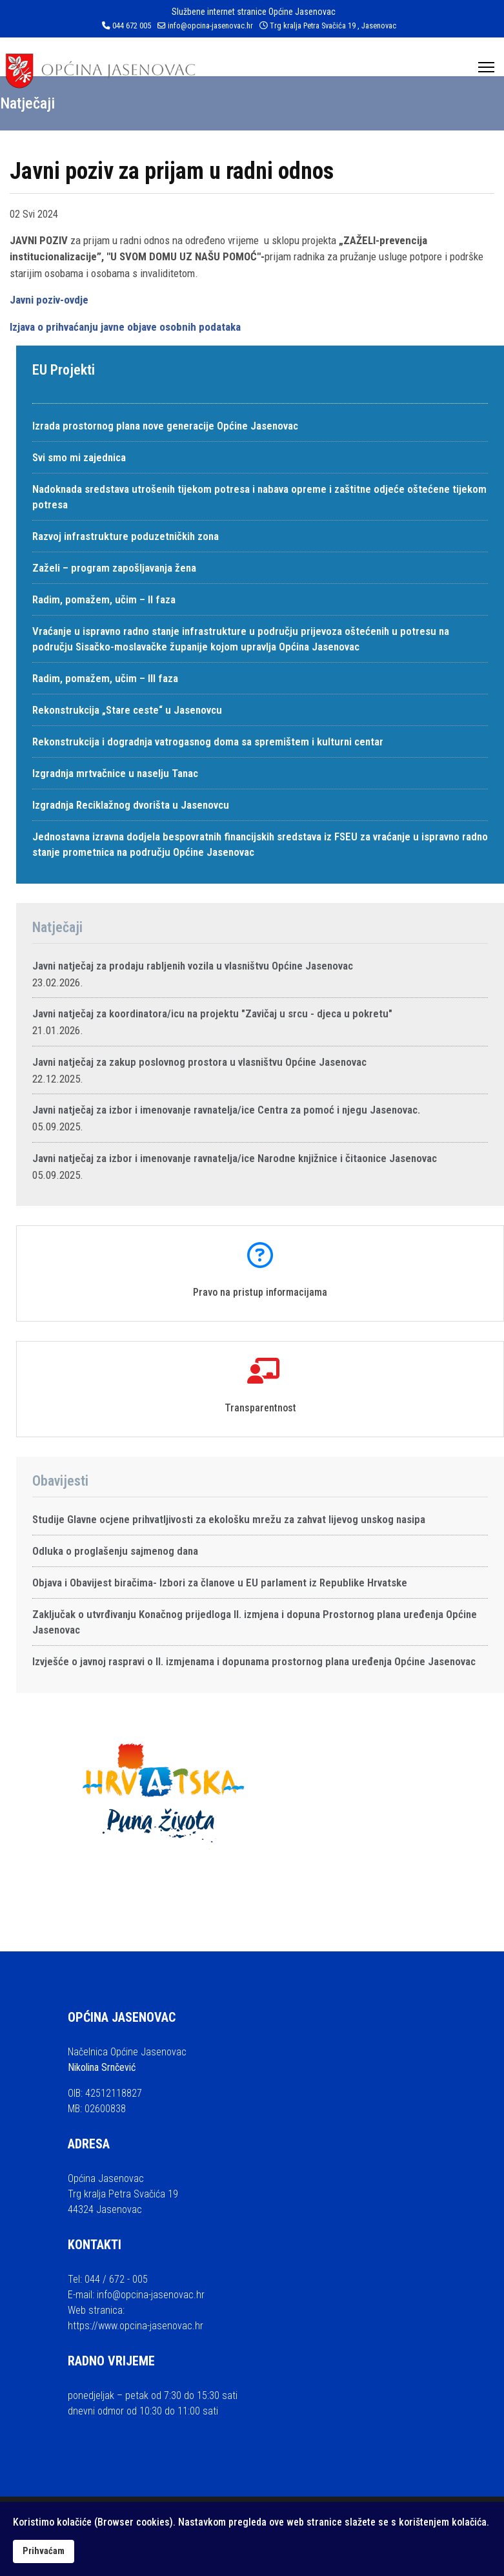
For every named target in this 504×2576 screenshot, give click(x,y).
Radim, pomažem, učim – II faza (104, 599)
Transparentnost (260, 1408)
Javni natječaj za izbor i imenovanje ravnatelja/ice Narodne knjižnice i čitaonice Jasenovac (234, 1158)
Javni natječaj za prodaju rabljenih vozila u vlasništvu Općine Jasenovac (192, 965)
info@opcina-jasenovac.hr (210, 25)
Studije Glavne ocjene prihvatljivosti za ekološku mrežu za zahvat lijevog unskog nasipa (228, 1519)
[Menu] (486, 67)
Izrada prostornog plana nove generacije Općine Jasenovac (165, 425)
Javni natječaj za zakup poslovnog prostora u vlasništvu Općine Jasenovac (199, 1061)
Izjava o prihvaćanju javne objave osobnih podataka (125, 326)
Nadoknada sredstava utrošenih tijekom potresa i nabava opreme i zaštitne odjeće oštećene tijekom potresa (259, 497)
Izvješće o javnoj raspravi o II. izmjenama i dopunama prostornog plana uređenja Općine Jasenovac (254, 1661)
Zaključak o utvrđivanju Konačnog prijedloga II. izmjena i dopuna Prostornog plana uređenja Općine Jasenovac (254, 1622)
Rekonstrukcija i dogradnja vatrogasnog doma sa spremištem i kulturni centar (207, 741)
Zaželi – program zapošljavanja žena (114, 567)
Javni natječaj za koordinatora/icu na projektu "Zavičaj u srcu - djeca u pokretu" (212, 1013)
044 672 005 (131, 25)
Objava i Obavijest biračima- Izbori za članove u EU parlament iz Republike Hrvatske (219, 1582)
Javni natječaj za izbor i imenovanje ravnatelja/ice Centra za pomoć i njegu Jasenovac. (226, 1109)
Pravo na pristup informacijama (260, 1292)
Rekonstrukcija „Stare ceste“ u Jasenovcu (127, 709)
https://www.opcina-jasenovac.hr (135, 2326)
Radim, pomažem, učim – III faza (105, 678)
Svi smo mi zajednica (79, 457)
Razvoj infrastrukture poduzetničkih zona (125, 536)
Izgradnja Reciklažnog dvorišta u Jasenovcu (130, 804)
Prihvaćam (44, 2551)
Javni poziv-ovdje (49, 299)
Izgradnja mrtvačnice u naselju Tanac (115, 773)
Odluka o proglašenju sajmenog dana (115, 1550)
